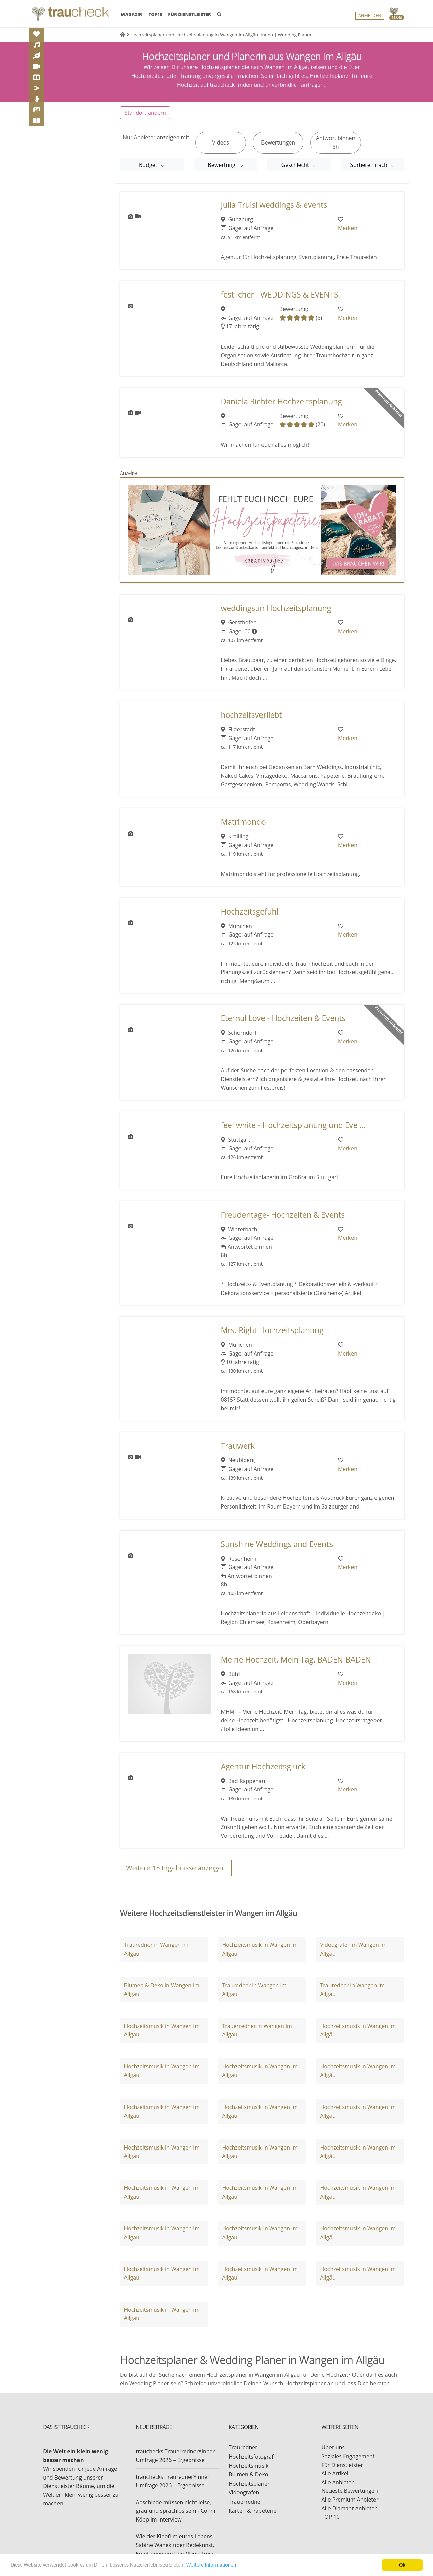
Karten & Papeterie (252, 2510)
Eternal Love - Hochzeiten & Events (283, 1018)
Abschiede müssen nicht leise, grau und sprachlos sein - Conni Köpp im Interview (175, 2510)
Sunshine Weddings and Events (277, 1544)
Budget (148, 165)
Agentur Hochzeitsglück (263, 1766)
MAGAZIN (131, 14)
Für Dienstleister (342, 2465)
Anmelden (369, 16)
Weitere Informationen (225, 2565)
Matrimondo (243, 822)
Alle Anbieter (338, 2482)
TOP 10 (331, 2516)
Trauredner (243, 2447)
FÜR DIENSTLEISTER (189, 15)
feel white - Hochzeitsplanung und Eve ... (293, 1125)
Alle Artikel (335, 2473)
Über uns (333, 2447)
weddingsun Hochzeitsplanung (276, 608)
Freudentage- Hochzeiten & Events (283, 1215)
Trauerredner (246, 2501)
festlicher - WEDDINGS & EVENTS (279, 294)
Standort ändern (145, 112)
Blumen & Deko (248, 2474)
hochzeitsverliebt (251, 715)
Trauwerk (238, 1445)
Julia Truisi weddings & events (274, 205)
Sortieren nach (369, 165)
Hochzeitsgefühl (250, 911)
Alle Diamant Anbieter (349, 2508)
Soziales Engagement (348, 2456)
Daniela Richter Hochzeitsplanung (281, 401)
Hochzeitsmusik (248, 2465)
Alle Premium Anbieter (350, 2499)
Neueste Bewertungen (350, 2490)
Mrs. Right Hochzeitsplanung (272, 1330)
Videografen (244, 2492)
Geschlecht (296, 165)
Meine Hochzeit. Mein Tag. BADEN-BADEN (296, 1659)
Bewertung (222, 165)
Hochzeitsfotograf (251, 2456)
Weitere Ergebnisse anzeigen (176, 1867)
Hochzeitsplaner (249, 2483)
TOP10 (156, 15)
